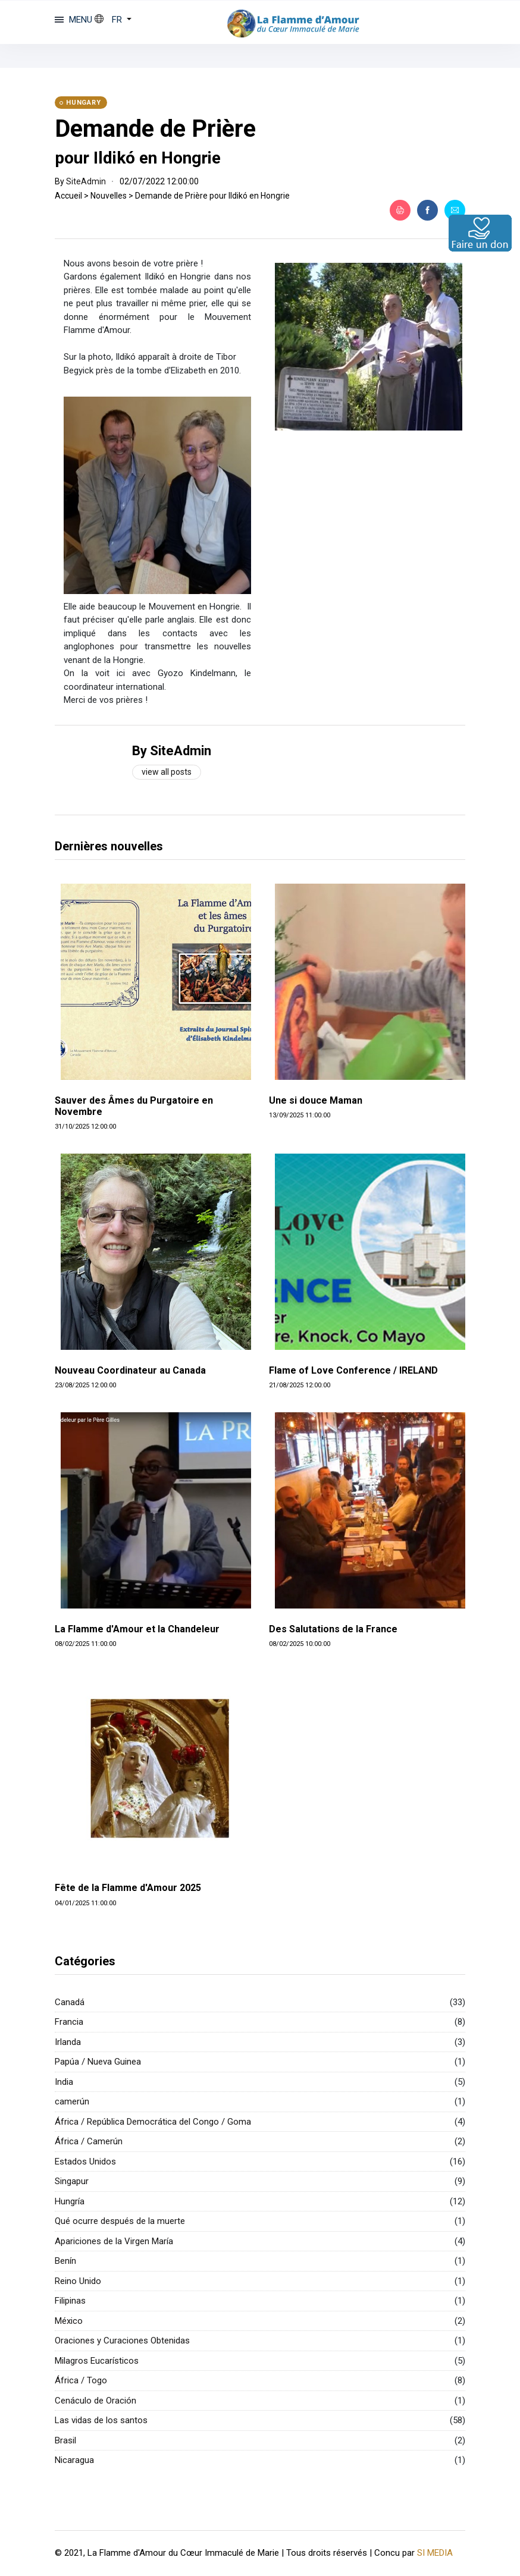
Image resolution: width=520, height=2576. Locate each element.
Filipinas (70, 2300)
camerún (72, 2101)
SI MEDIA (435, 2552)
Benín (65, 2260)
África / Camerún (89, 2141)
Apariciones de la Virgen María (114, 2241)
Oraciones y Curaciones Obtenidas (122, 2340)
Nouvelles (108, 195)
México (69, 2321)
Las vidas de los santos (101, 2420)
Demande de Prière (155, 129)
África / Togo (81, 2380)
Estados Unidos (85, 2161)
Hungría (69, 2201)
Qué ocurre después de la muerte (120, 2221)
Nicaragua (74, 2460)
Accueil (68, 195)
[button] (113, 19)
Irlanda (68, 2042)
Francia (69, 2021)
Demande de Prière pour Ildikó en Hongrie (212, 195)
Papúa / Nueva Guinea (98, 2061)
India (64, 2081)
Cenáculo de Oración (95, 2400)
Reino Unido (78, 2281)
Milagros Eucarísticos (97, 2360)
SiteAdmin (86, 181)
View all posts (167, 772)
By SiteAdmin (171, 750)
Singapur (72, 2181)
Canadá (69, 2002)
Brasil (65, 2440)
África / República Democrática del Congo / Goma (153, 2121)
